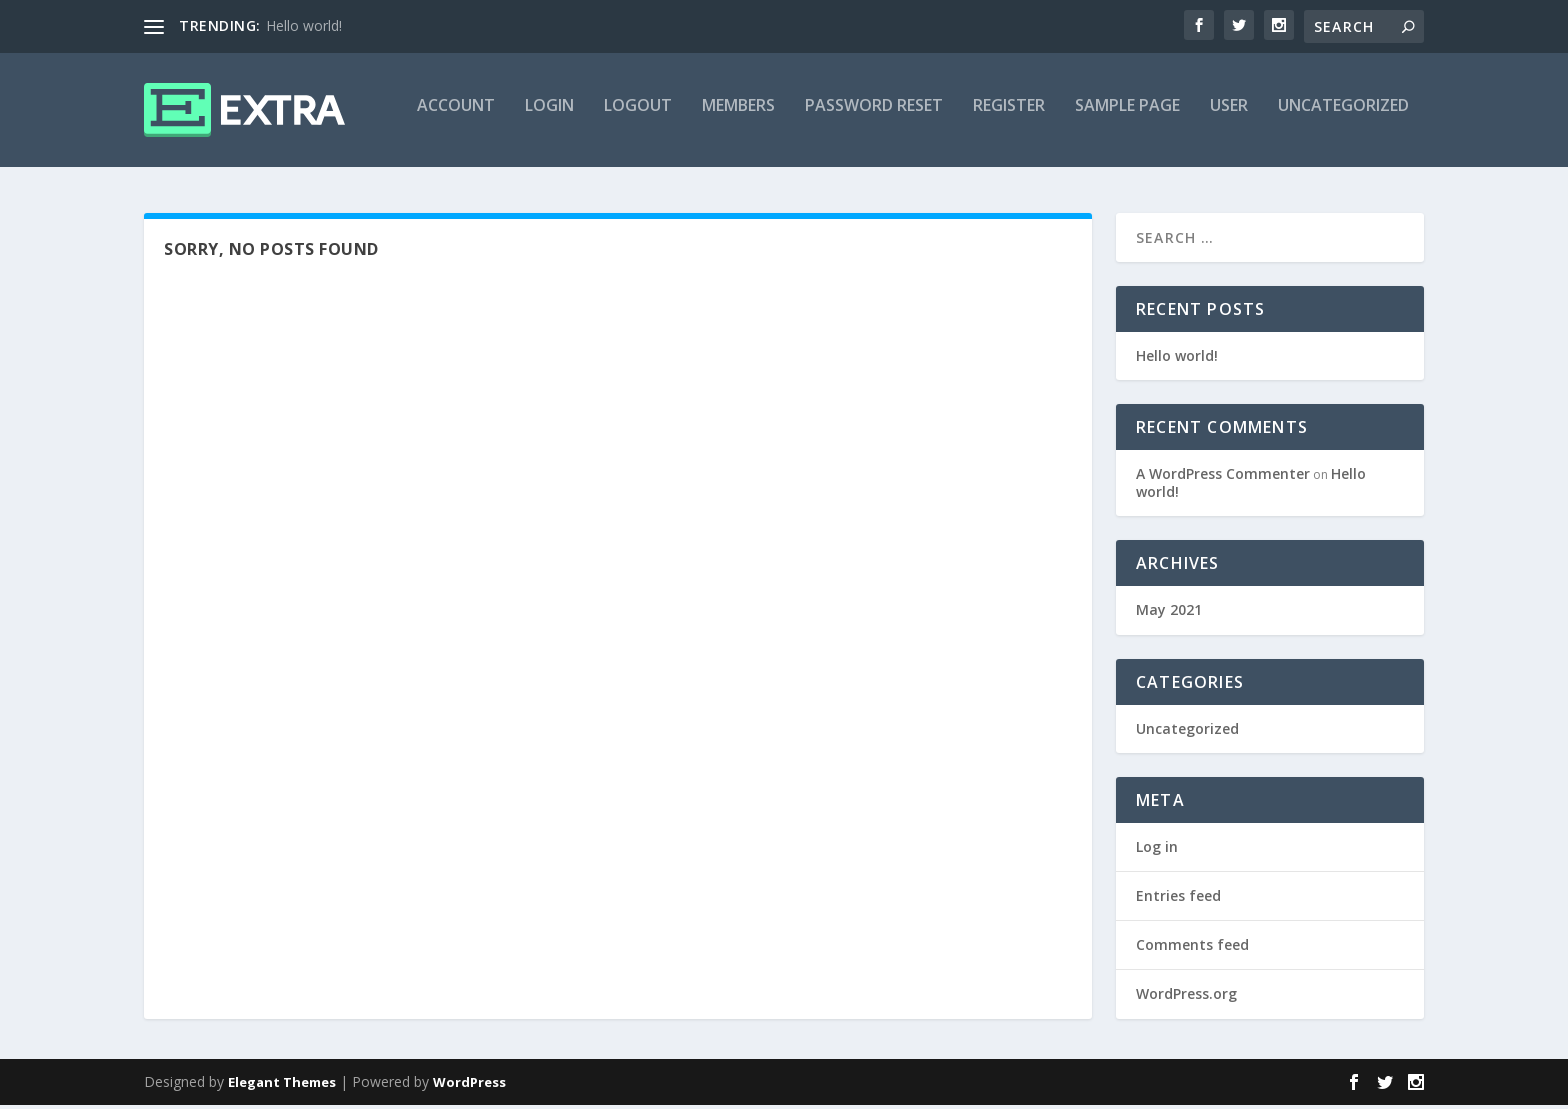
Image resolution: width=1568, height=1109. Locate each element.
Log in (1157, 850)
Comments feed (1192, 948)
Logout (638, 116)
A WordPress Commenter (1223, 477)
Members (738, 116)
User (1229, 116)
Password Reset (874, 116)
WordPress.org (1186, 998)
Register (1009, 116)
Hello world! (304, 25)
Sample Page (1127, 116)
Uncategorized (1343, 116)
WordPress (469, 1086)
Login (549, 116)
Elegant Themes (282, 1086)
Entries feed (1178, 899)
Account (456, 116)
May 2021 (1169, 614)
